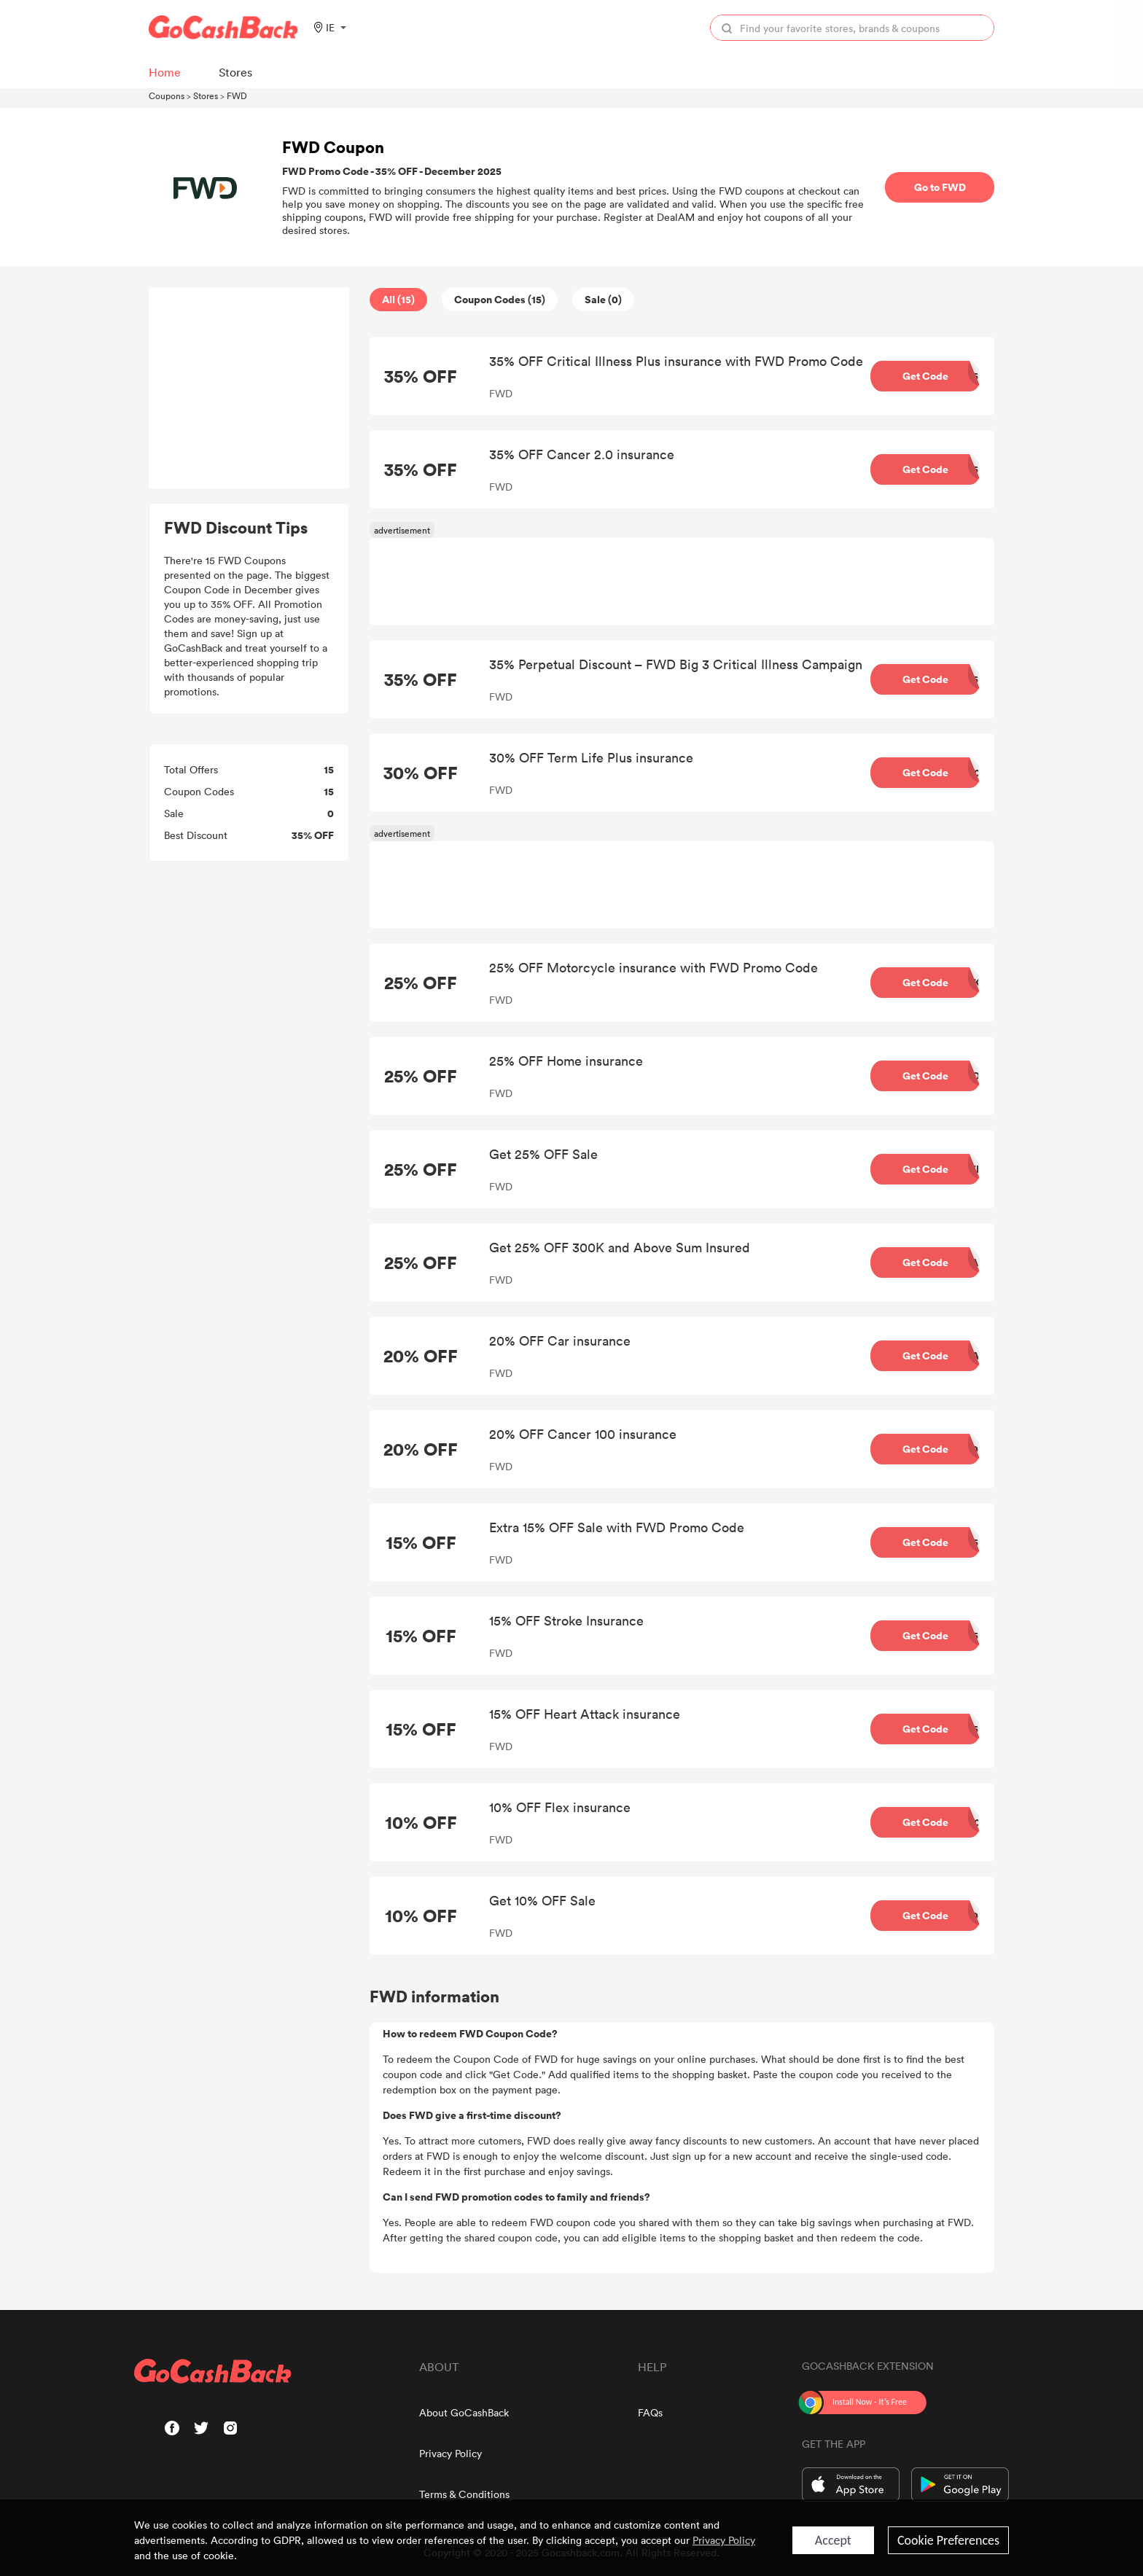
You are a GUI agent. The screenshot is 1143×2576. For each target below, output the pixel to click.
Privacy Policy (450, 2453)
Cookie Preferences (948, 2540)
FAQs (650, 2412)
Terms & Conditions (464, 2494)
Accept (833, 2540)
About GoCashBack (464, 2412)
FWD (237, 95)
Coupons (166, 95)
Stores (205, 95)
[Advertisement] (249, 388)
